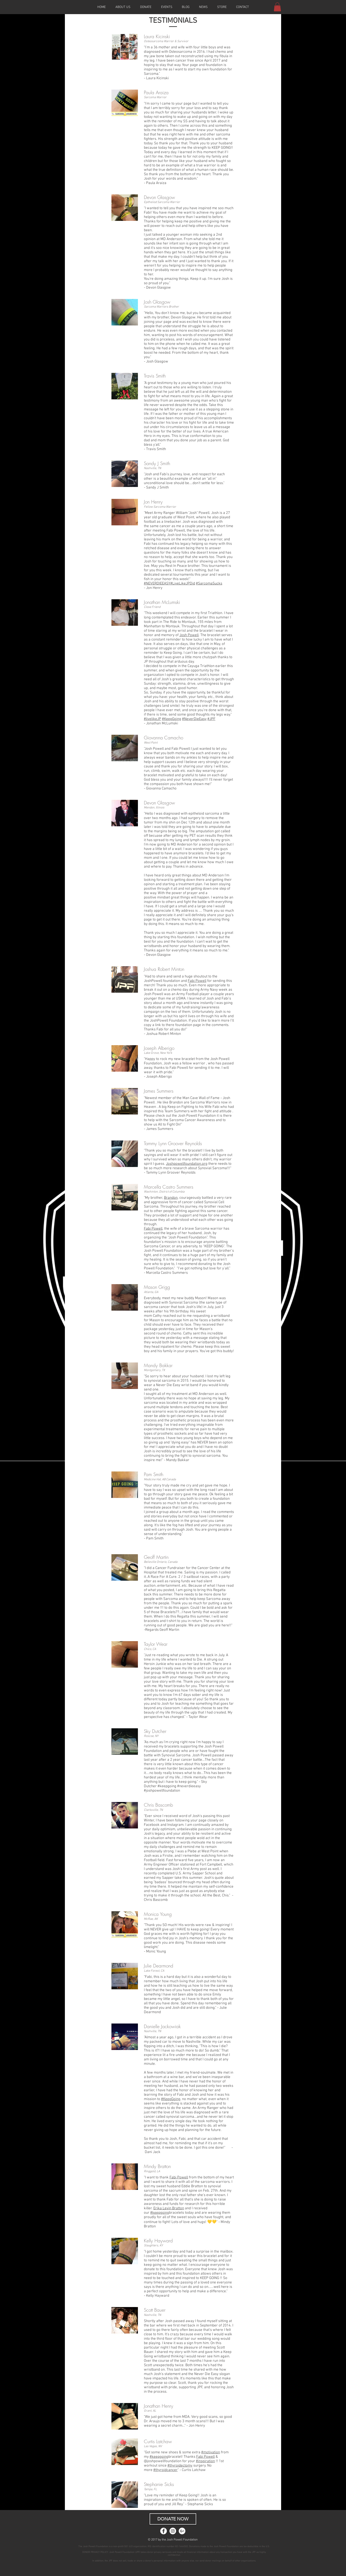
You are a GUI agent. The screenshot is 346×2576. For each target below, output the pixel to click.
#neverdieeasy (189, 1786)
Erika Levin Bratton (168, 2208)
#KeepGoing (171, 719)
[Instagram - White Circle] (172, 2531)
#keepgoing (159, 2213)
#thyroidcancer (165, 2470)
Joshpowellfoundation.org (186, 1164)
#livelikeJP (152, 719)
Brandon (171, 1198)
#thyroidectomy (179, 2465)
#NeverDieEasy (194, 719)
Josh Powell (189, 635)
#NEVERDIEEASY (157, 583)
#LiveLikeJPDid (182, 583)
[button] (277, 6)
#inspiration (205, 2461)
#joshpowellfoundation (162, 1791)
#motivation (210, 2452)
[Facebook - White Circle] (163, 2531)
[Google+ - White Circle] (182, 2531)
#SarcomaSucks (209, 583)
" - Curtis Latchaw (192, 2470)
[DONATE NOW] (173, 2519)
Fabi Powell (197, 981)
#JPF (211, 719)
